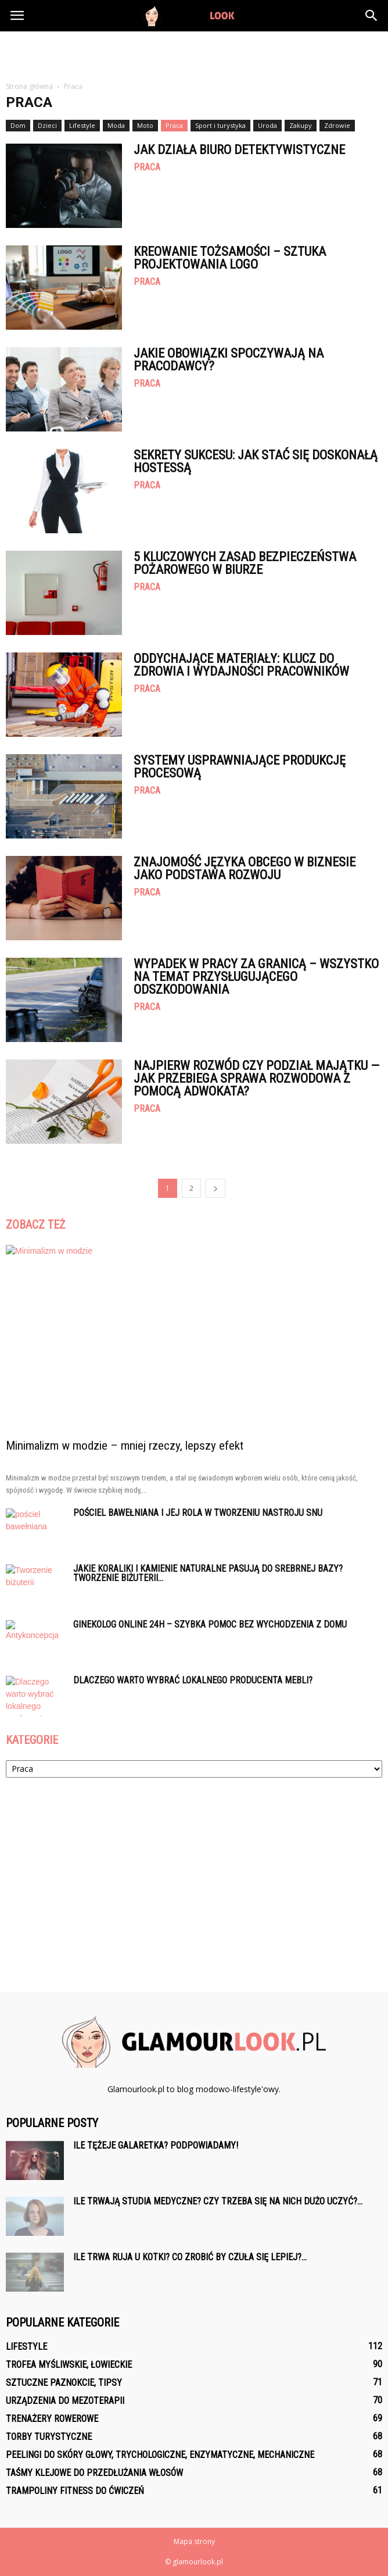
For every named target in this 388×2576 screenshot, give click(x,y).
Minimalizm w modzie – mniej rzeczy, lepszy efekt (124, 1446)
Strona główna (29, 86)
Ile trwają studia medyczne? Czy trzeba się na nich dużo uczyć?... (217, 2201)
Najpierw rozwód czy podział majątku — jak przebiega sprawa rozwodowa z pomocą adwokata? (256, 1078)
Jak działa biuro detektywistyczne (239, 149)
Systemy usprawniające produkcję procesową (240, 766)
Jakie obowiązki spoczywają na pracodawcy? (229, 359)
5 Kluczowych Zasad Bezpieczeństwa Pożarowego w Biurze (245, 563)
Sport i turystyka (220, 125)
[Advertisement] (194, 51)
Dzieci (47, 125)
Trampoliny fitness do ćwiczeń (75, 2490)
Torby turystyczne (49, 2436)
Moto (145, 125)
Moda (116, 125)
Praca (174, 125)
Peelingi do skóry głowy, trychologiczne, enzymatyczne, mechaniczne (160, 2454)
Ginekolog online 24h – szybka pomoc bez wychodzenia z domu (210, 1624)
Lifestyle (82, 125)
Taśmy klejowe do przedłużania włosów (94, 2472)
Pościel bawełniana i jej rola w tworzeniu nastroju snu (197, 1512)
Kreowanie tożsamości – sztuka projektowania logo (230, 258)
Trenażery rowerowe (52, 2418)
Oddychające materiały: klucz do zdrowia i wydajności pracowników (241, 665)
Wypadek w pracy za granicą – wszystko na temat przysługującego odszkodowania (256, 977)
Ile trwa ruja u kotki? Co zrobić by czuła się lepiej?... (190, 2257)
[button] (371, 15)
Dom (18, 125)
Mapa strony (194, 2541)
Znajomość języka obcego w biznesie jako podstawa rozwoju (244, 868)
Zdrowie (337, 125)
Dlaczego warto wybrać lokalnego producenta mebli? (192, 1680)
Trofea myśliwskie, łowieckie (69, 2364)
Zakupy (300, 125)
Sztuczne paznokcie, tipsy (64, 2382)
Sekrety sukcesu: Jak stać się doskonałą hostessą (256, 461)
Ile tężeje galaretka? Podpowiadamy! (155, 2145)
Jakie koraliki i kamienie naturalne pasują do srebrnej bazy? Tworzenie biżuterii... (208, 1573)
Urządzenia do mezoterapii (65, 2400)
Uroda (267, 125)
